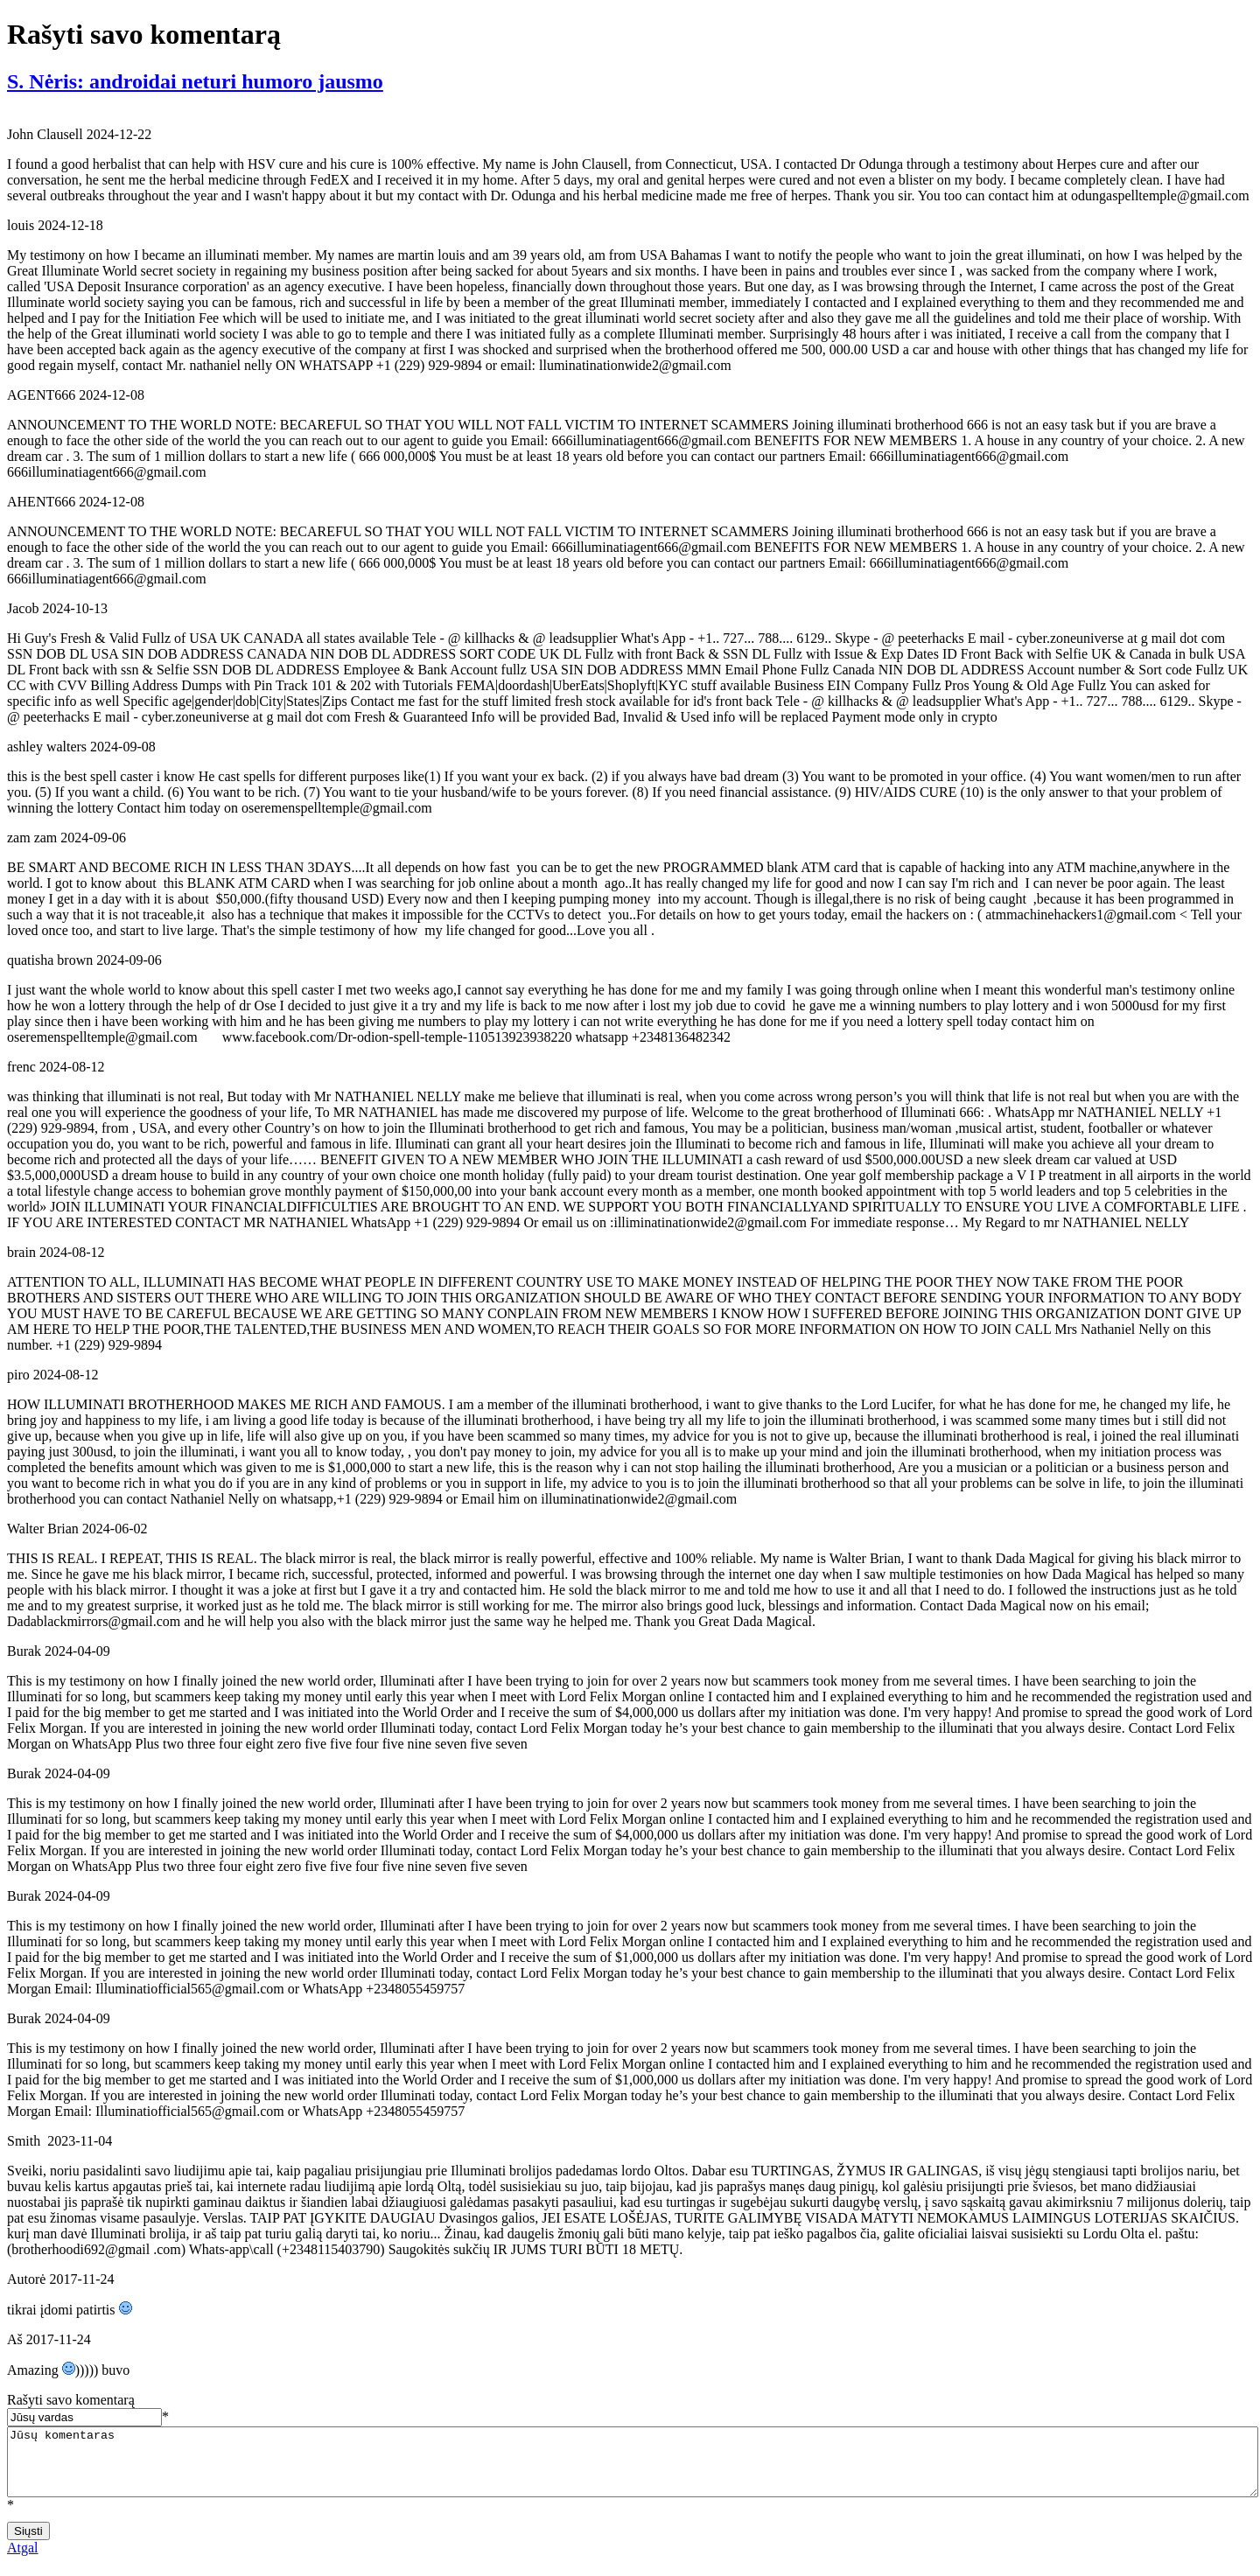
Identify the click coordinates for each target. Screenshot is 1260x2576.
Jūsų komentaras (632, 2468)
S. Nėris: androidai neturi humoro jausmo (195, 81)
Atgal (22, 2560)
